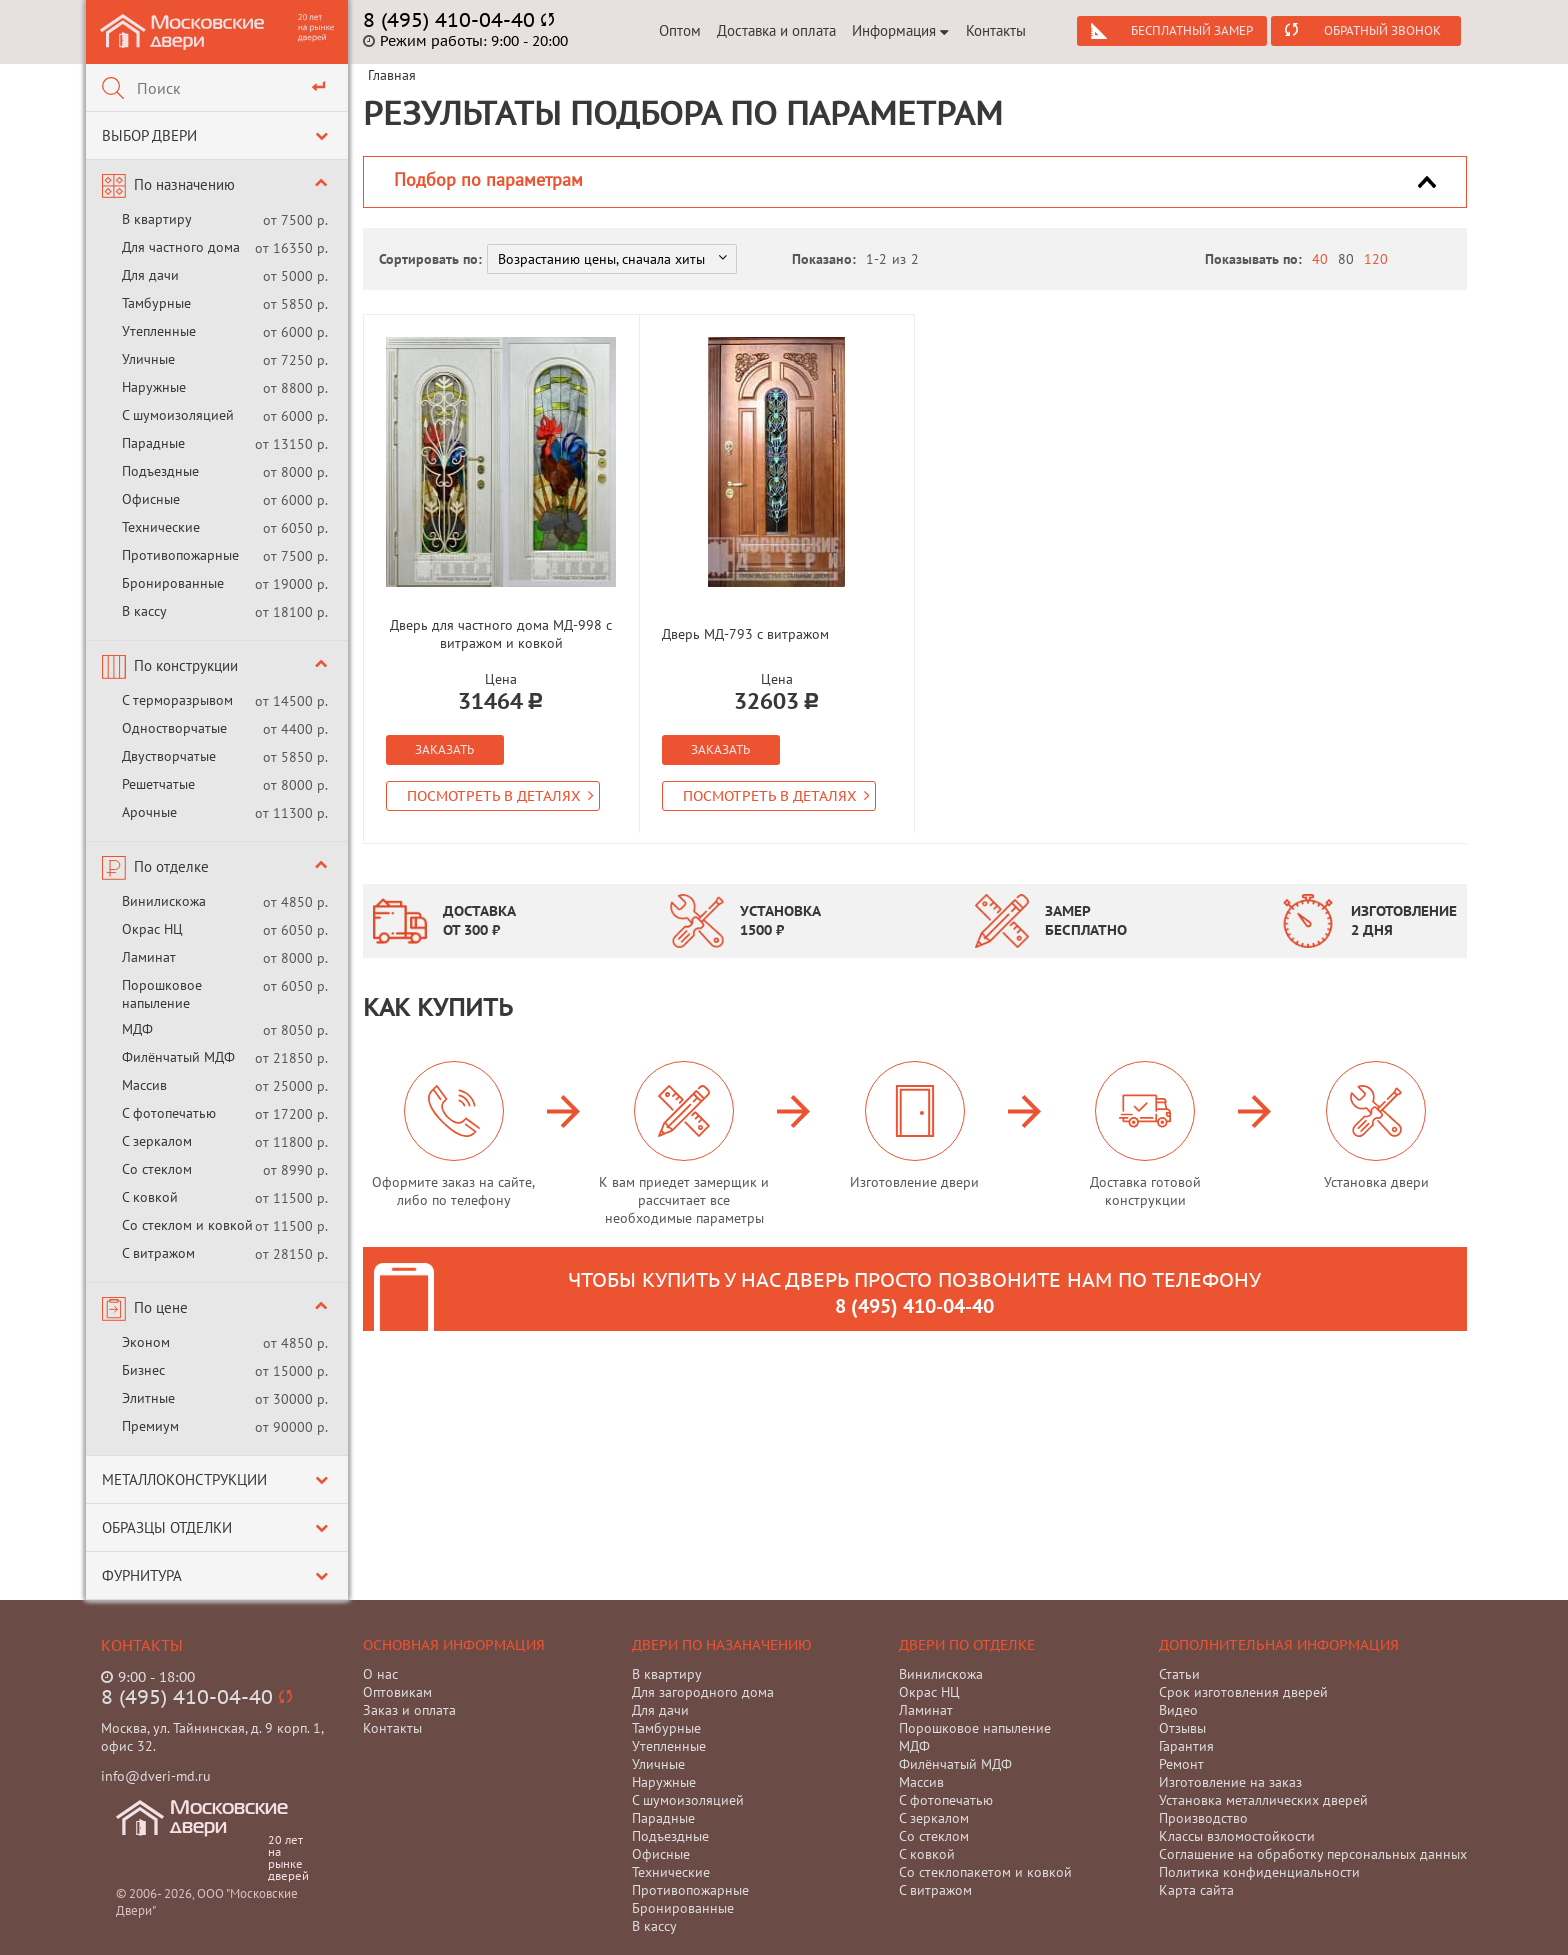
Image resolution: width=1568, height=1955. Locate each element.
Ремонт (1181, 1764)
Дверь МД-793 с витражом (745, 634)
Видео (1178, 1710)
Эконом (146, 1342)
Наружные (154, 387)
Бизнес (143, 1370)
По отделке (171, 866)
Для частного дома (181, 247)
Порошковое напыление (162, 994)
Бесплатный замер (1192, 31)
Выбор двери (149, 135)
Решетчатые (158, 784)
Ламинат (149, 957)
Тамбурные (156, 303)
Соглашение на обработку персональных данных (1313, 1854)
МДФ (137, 1029)
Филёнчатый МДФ (178, 1057)
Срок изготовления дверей (1243, 1692)
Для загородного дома (703, 1692)
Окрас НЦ (152, 929)
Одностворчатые (174, 728)
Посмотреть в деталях (500, 796)
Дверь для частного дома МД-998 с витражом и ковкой (501, 634)
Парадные (153, 443)
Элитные (148, 1398)
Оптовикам (397, 1692)
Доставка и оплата (776, 30)
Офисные (151, 499)
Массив (144, 1085)
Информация (900, 30)
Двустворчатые (169, 756)
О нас (380, 1674)
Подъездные (160, 471)
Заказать (444, 750)
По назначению (184, 184)
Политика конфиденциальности (1259, 1872)
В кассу (144, 611)
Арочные (149, 812)
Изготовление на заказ (1230, 1782)
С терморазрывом (177, 700)
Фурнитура (142, 1575)
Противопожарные (180, 555)
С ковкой (150, 1197)
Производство (1203, 1818)
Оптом (680, 30)
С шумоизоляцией (178, 415)
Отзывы (1182, 1728)
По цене (161, 1307)
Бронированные (173, 583)
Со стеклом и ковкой (187, 1225)
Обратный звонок (1382, 31)
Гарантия (1186, 1746)
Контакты (996, 30)
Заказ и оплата (409, 1710)
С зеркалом (157, 1141)
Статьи (1179, 1674)
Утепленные (159, 331)
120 (1376, 259)
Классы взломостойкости (1237, 1836)
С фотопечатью (169, 1113)
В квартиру (157, 219)
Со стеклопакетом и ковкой (985, 1872)
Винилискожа (164, 901)
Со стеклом (157, 1169)
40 (1320, 259)
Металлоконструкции (184, 1479)
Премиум (150, 1426)
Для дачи (150, 275)
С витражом (158, 1253)
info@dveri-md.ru (156, 1776)
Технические (161, 527)
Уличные (148, 359)
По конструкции (186, 665)
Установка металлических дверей (1263, 1800)
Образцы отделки (167, 1527)
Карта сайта (1196, 1890)
